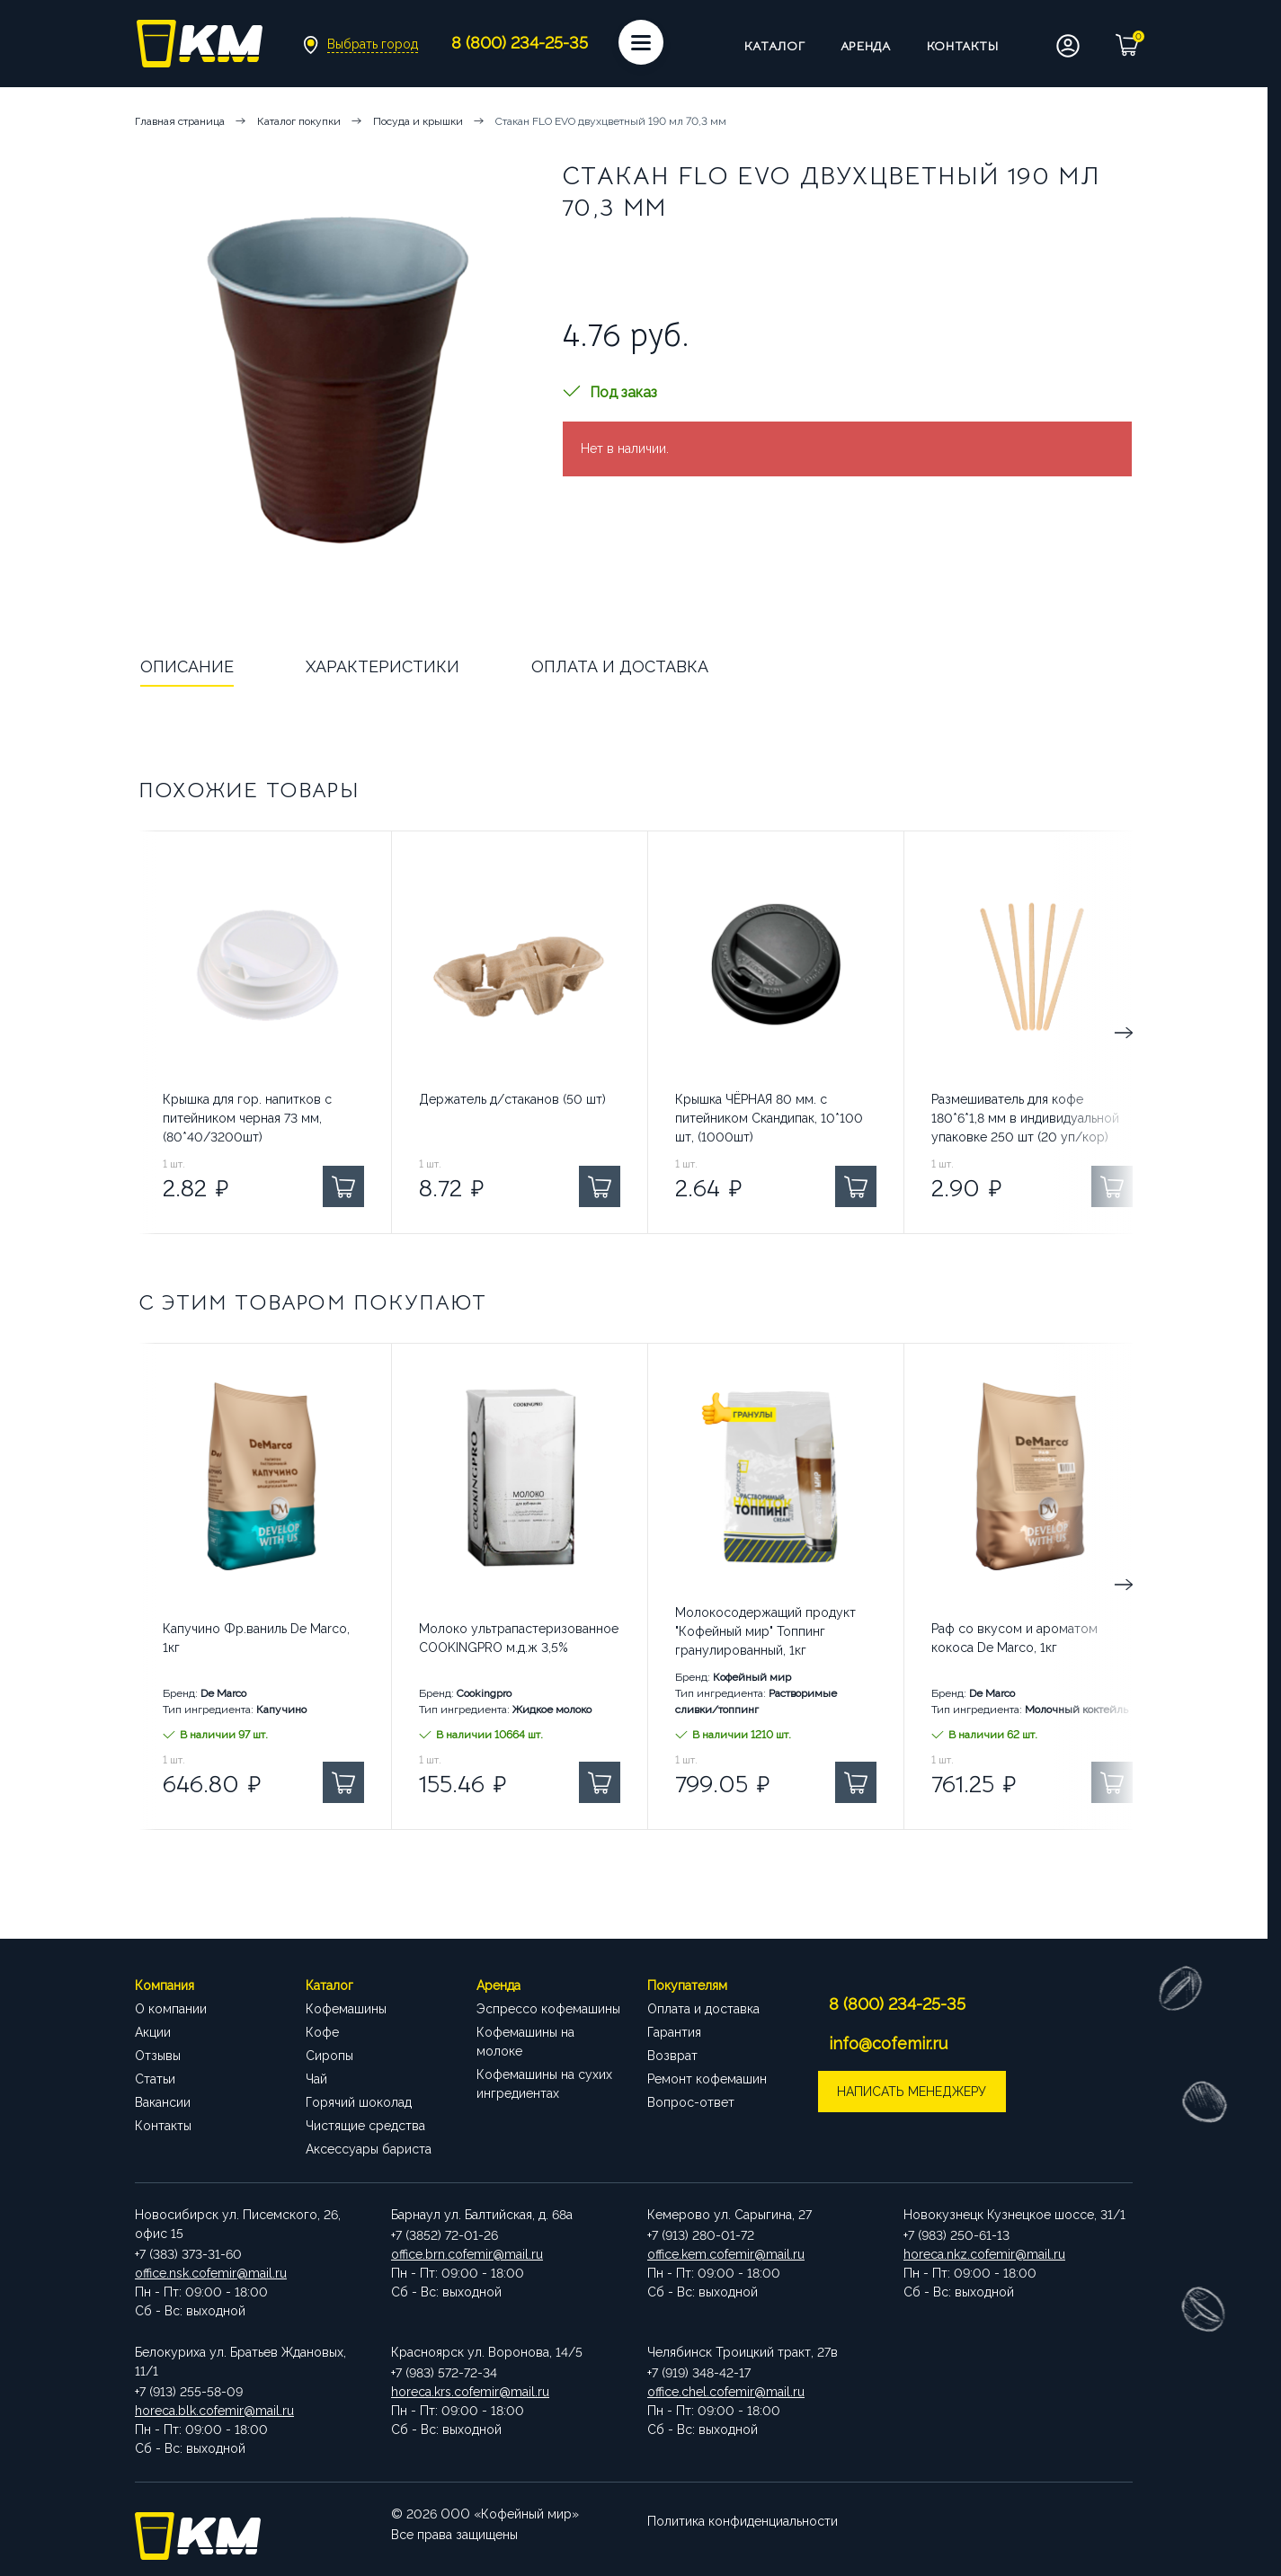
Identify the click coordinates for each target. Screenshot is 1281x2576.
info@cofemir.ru (891, 2043)
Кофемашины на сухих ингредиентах (544, 2084)
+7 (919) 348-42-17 (699, 2373)
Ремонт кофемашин (707, 2079)
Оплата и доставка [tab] (619, 666)
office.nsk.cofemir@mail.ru (211, 2273)
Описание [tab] (187, 666)
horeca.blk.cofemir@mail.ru (214, 2410)
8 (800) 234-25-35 (900, 2003)
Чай (316, 2079)
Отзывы (158, 2055)
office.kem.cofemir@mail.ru (726, 2254)
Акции (153, 2032)
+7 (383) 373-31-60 (188, 2254)
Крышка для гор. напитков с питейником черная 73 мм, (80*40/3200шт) (247, 1118)
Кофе (322, 2032)
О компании (171, 2009)
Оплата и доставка (703, 2009)
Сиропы (329, 2055)
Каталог (774, 46)
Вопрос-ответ (690, 2102)
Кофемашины (346, 2009)
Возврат (672, 2055)
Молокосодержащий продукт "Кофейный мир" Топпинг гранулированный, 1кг (765, 1631)
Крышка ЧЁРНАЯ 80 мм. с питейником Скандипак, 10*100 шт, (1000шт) (769, 1118)
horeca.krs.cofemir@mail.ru (470, 2392)
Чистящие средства (365, 2126)
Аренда (865, 46)
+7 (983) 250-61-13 (956, 2235)
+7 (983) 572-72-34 (444, 2373)
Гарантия (674, 2032)
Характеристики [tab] (382, 666)
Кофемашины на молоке (525, 2041)
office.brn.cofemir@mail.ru (467, 2254)
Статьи (155, 2079)
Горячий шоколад (359, 2102)
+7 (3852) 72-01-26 (444, 2235)
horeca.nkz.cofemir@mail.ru (984, 2254)
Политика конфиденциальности (742, 2514)
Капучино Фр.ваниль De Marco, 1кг (256, 1638)
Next (1057, 1032)
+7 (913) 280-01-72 (700, 2235)
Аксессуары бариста (368, 2149)
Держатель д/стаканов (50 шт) (512, 1099)
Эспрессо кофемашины (548, 2009)
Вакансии (163, 2102)
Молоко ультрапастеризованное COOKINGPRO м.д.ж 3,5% (518, 1638)
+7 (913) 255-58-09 (189, 2392)
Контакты (963, 46)
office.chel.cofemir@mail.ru (726, 2392)
